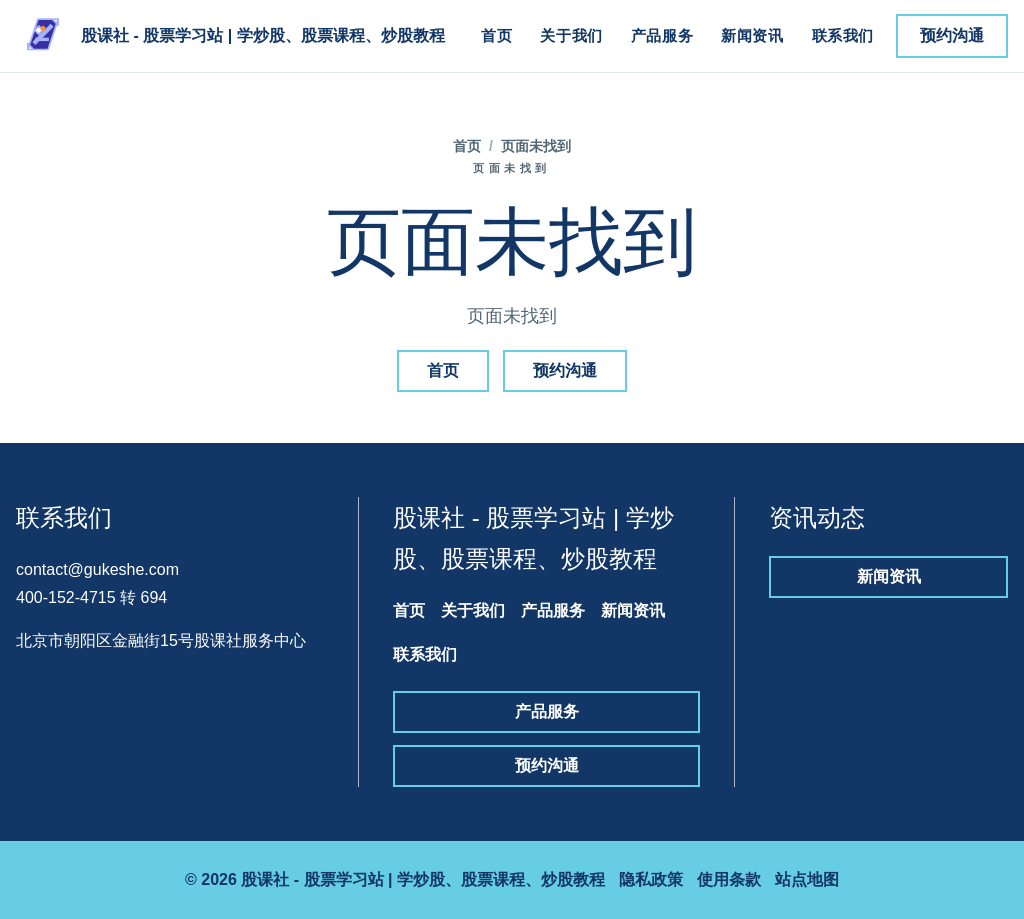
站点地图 (807, 879)
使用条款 (729, 879)
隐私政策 (651, 879)
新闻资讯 (752, 35)
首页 (496, 35)
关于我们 (571, 35)
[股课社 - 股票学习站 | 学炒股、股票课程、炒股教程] (230, 36)
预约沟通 (952, 35)
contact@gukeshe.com (97, 569)
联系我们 (843, 35)
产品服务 (662, 35)
